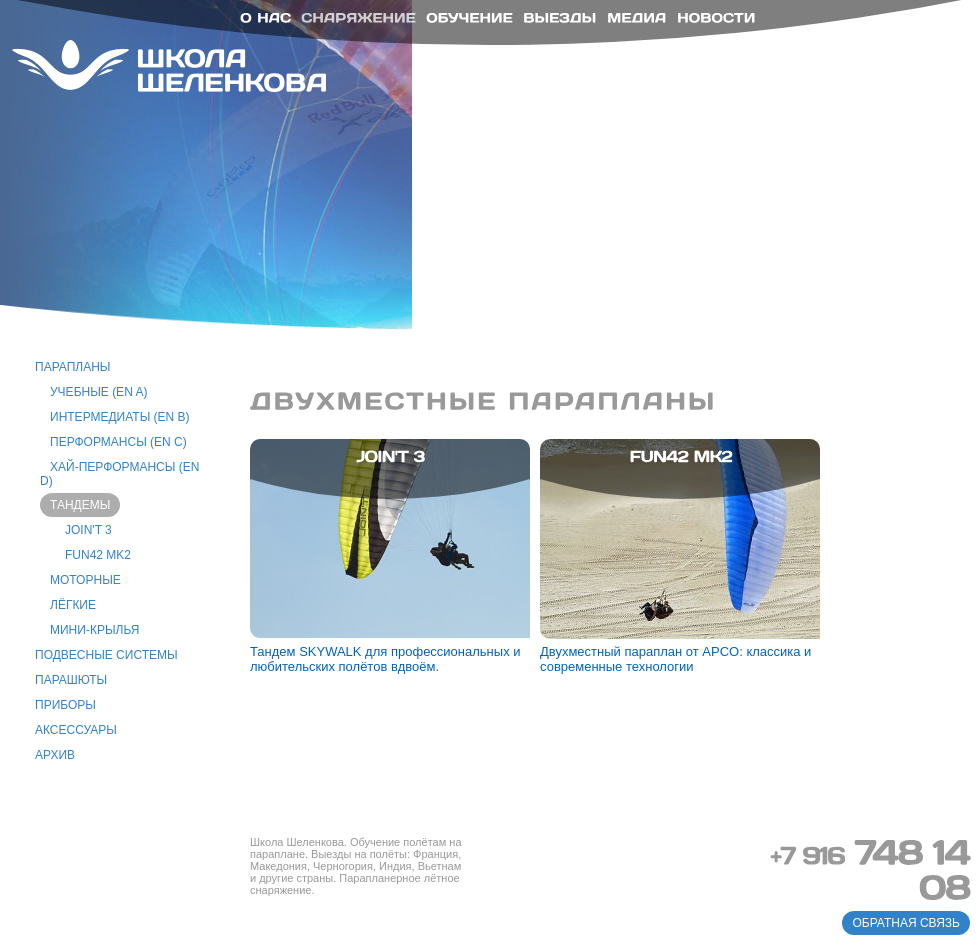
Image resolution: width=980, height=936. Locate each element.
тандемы (80, 505)
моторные (85, 580)
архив (55, 755)
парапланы (73, 367)
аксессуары (76, 730)
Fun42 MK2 (98, 555)
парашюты (71, 680)
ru (914, 36)
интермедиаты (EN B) (120, 417)
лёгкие (73, 605)
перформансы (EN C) (118, 442)
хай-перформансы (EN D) (119, 474)
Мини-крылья (94, 630)
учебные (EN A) (98, 392)
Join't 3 (88, 530)
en (943, 36)
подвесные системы (106, 655)
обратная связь (906, 923)
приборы (65, 705)
